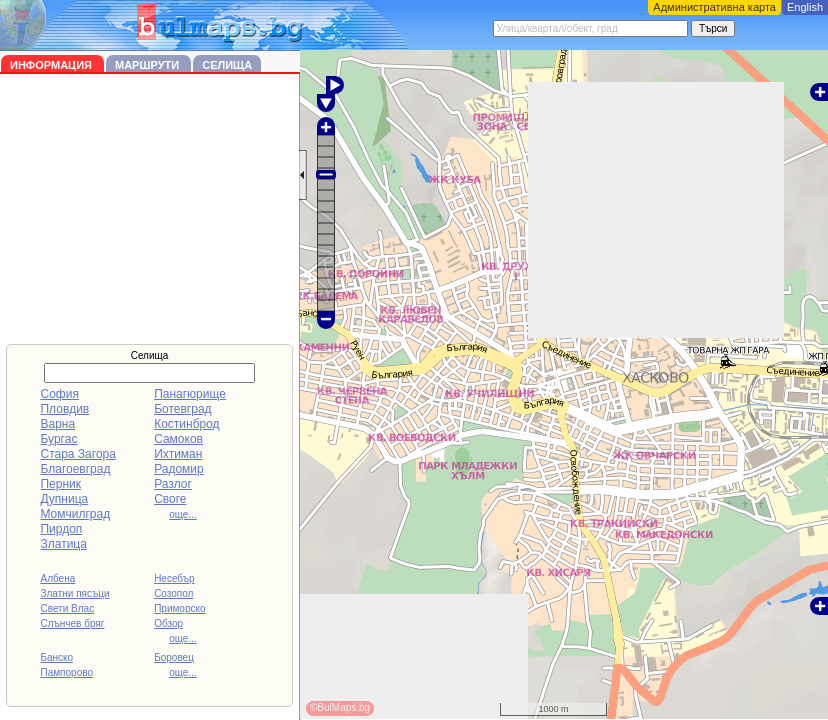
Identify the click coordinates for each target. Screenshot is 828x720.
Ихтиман (178, 454)
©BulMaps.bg (340, 707)
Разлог (173, 484)
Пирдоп (61, 529)
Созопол (173, 593)
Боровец (174, 657)
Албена (57, 578)
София (59, 394)
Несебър (174, 578)
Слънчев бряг (72, 623)
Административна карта (714, 7)
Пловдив (64, 409)
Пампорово (66, 672)
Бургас (58, 439)
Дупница (64, 499)
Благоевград (75, 469)
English (805, 7)
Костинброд (186, 424)
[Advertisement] (150, 209)
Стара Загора (77, 454)
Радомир (179, 469)
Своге (170, 499)
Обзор (168, 623)
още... (183, 514)
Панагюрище (190, 394)
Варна (57, 424)
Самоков (178, 439)
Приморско (179, 608)
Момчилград (75, 514)
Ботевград (182, 409)
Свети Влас (67, 608)
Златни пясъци (74, 593)
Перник (60, 484)
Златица (63, 544)
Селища (227, 65)
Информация (52, 65)
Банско (56, 657)
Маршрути (148, 65)
